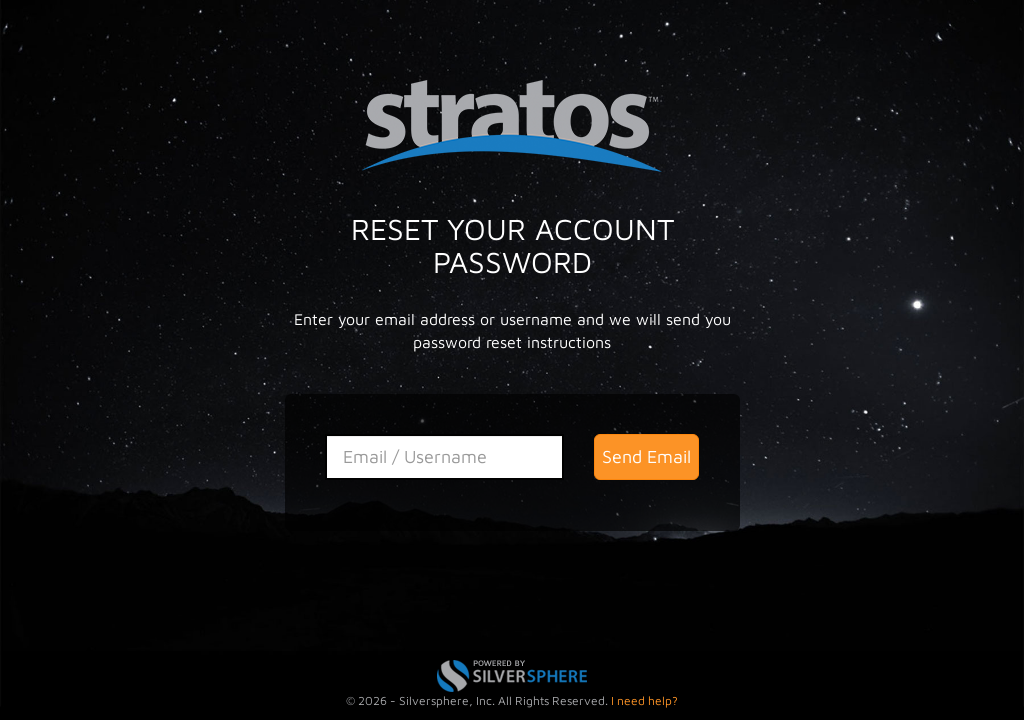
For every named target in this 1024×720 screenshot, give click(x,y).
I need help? (644, 700)
